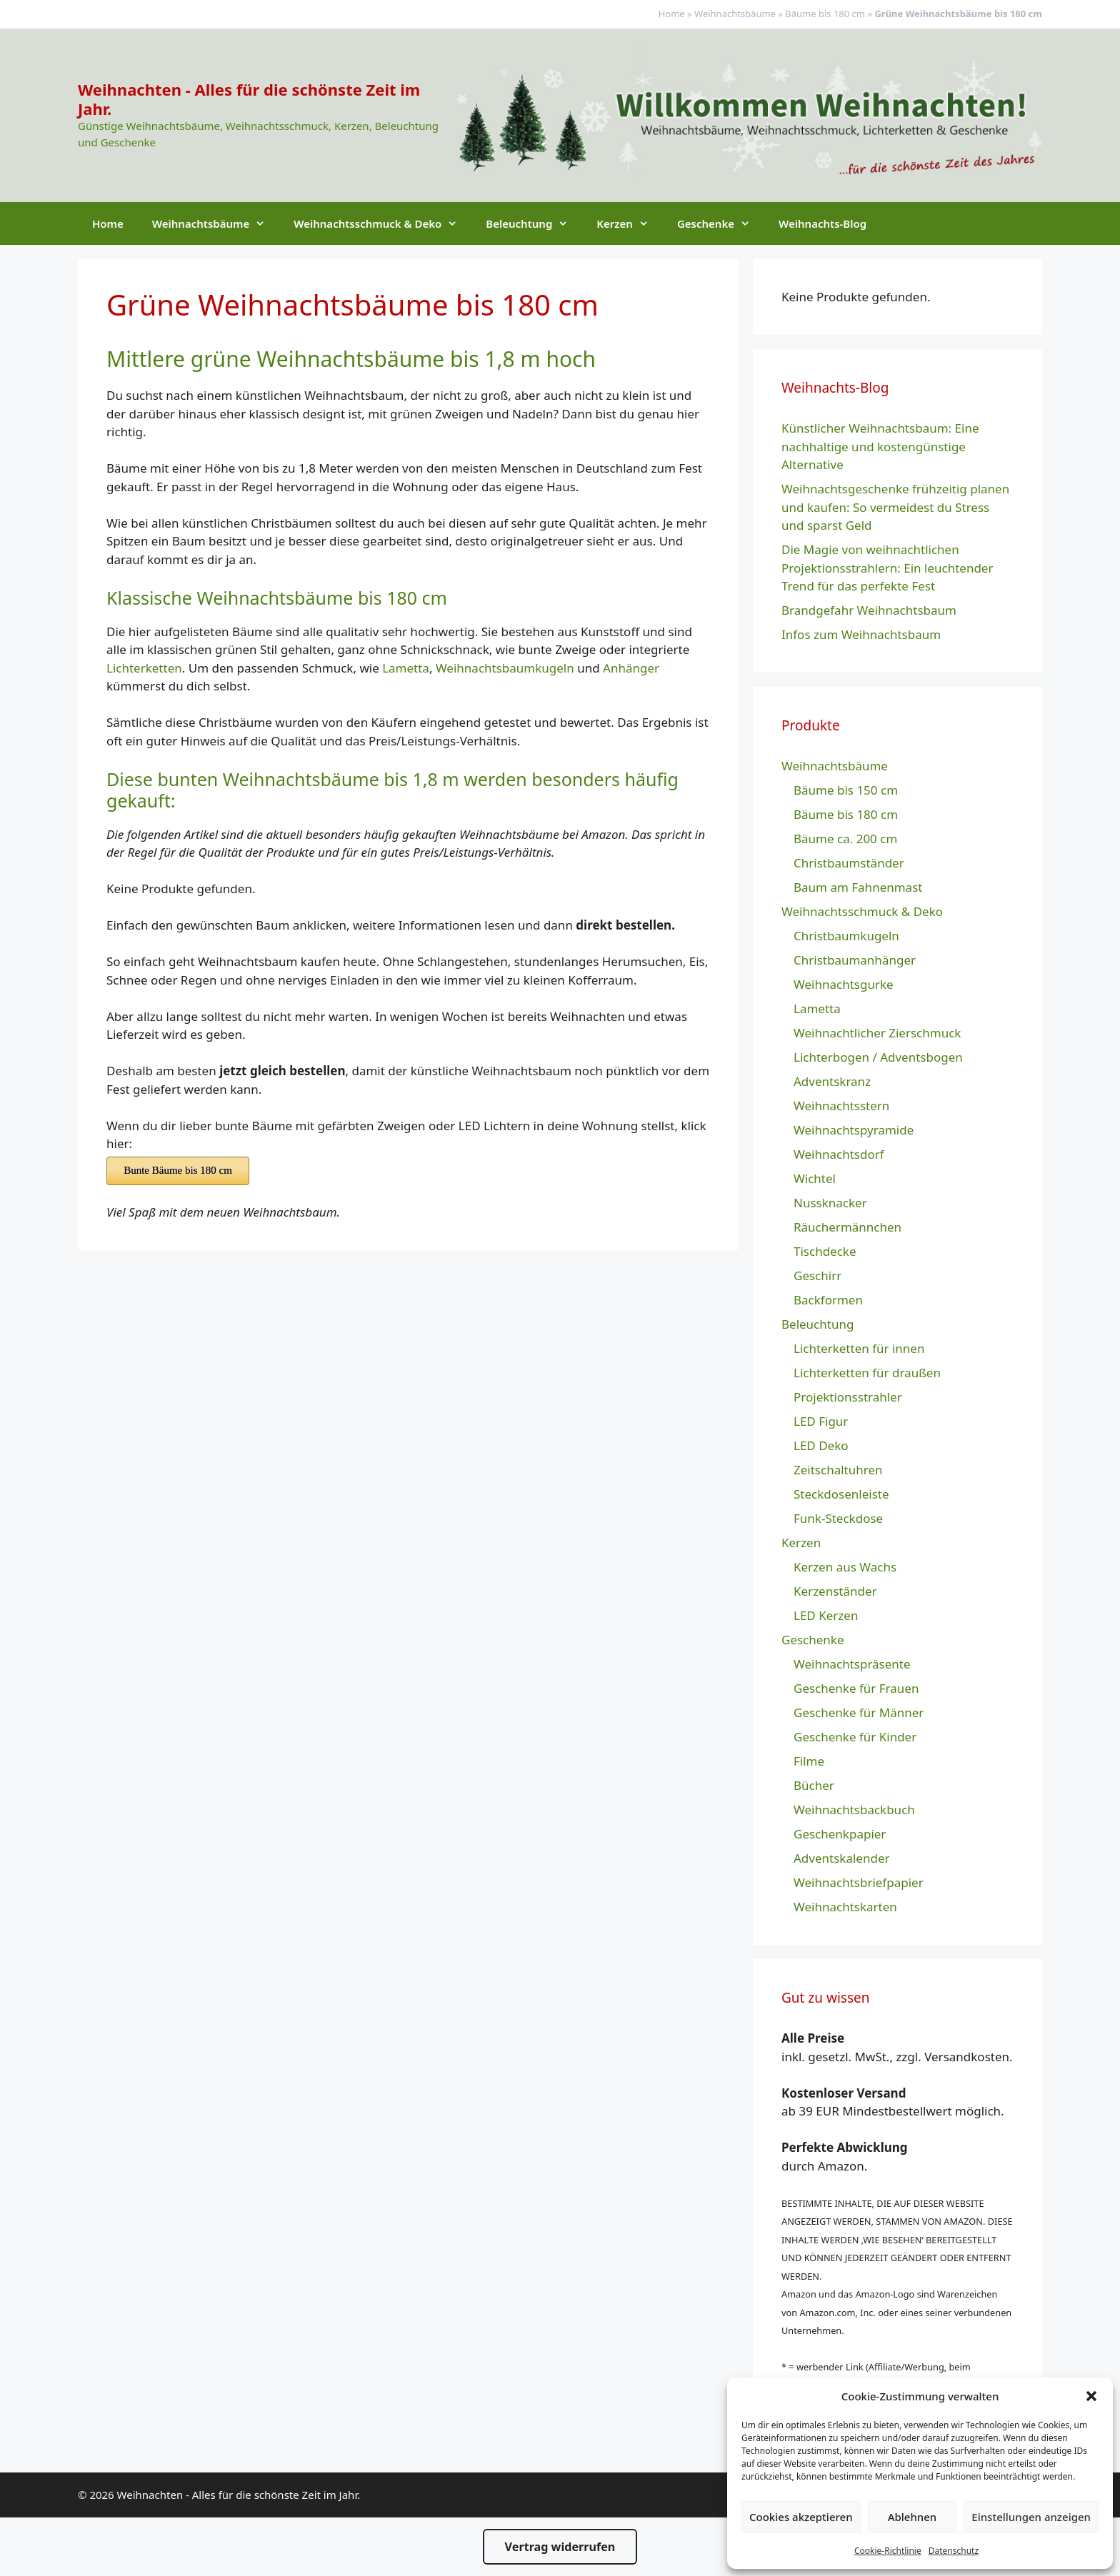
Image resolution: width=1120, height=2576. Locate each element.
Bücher (814, 1785)
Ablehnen (912, 2517)
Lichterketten (144, 668)
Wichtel (815, 1178)
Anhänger (631, 668)
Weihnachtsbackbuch (854, 1809)
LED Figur (821, 1421)
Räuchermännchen (847, 1227)
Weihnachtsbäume (735, 13)
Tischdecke (825, 1251)
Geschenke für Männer (859, 1712)
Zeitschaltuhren (838, 1469)
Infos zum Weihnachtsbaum (861, 634)
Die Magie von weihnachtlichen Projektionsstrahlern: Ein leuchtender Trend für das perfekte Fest (887, 567)
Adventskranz (832, 1081)
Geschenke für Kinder (855, 1737)
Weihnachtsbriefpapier (859, 1882)
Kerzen (629, 223)
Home (672, 13)
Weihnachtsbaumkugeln (505, 668)
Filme (809, 1761)
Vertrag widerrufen (560, 2547)
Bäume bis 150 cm (846, 790)
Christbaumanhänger (855, 960)
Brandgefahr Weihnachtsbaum (868, 610)
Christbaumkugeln (846, 935)
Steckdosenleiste (841, 1494)
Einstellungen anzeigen (1031, 2517)
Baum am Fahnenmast (858, 887)
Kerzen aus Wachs (845, 1567)
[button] (1091, 2396)
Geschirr (817, 1275)
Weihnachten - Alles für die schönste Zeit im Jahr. (249, 99)
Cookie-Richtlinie (887, 2551)
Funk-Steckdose (838, 1518)
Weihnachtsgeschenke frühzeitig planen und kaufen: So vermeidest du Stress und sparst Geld (895, 507)
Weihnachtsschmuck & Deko (382, 223)
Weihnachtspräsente (852, 1664)
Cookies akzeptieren (801, 2517)
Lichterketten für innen (859, 1348)
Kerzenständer (835, 1591)
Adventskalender (842, 1858)
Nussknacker (830, 1202)
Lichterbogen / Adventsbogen (878, 1057)
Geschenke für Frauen (856, 1688)
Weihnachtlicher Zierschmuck (877, 1033)
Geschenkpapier (840, 1834)
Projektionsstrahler (848, 1397)
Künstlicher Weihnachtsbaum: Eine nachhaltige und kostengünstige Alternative (880, 446)
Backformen (828, 1300)
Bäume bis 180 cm (825, 13)
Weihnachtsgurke (844, 984)
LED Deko (821, 1445)
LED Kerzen (826, 1615)
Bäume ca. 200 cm (845, 838)
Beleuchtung (534, 223)
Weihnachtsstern (841, 1105)
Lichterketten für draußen (867, 1372)
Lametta (405, 668)
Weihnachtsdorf (839, 1154)
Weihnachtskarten (845, 1906)
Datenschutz (954, 2551)
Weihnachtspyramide (854, 1130)
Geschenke (720, 223)
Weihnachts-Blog (822, 223)
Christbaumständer (849, 863)
